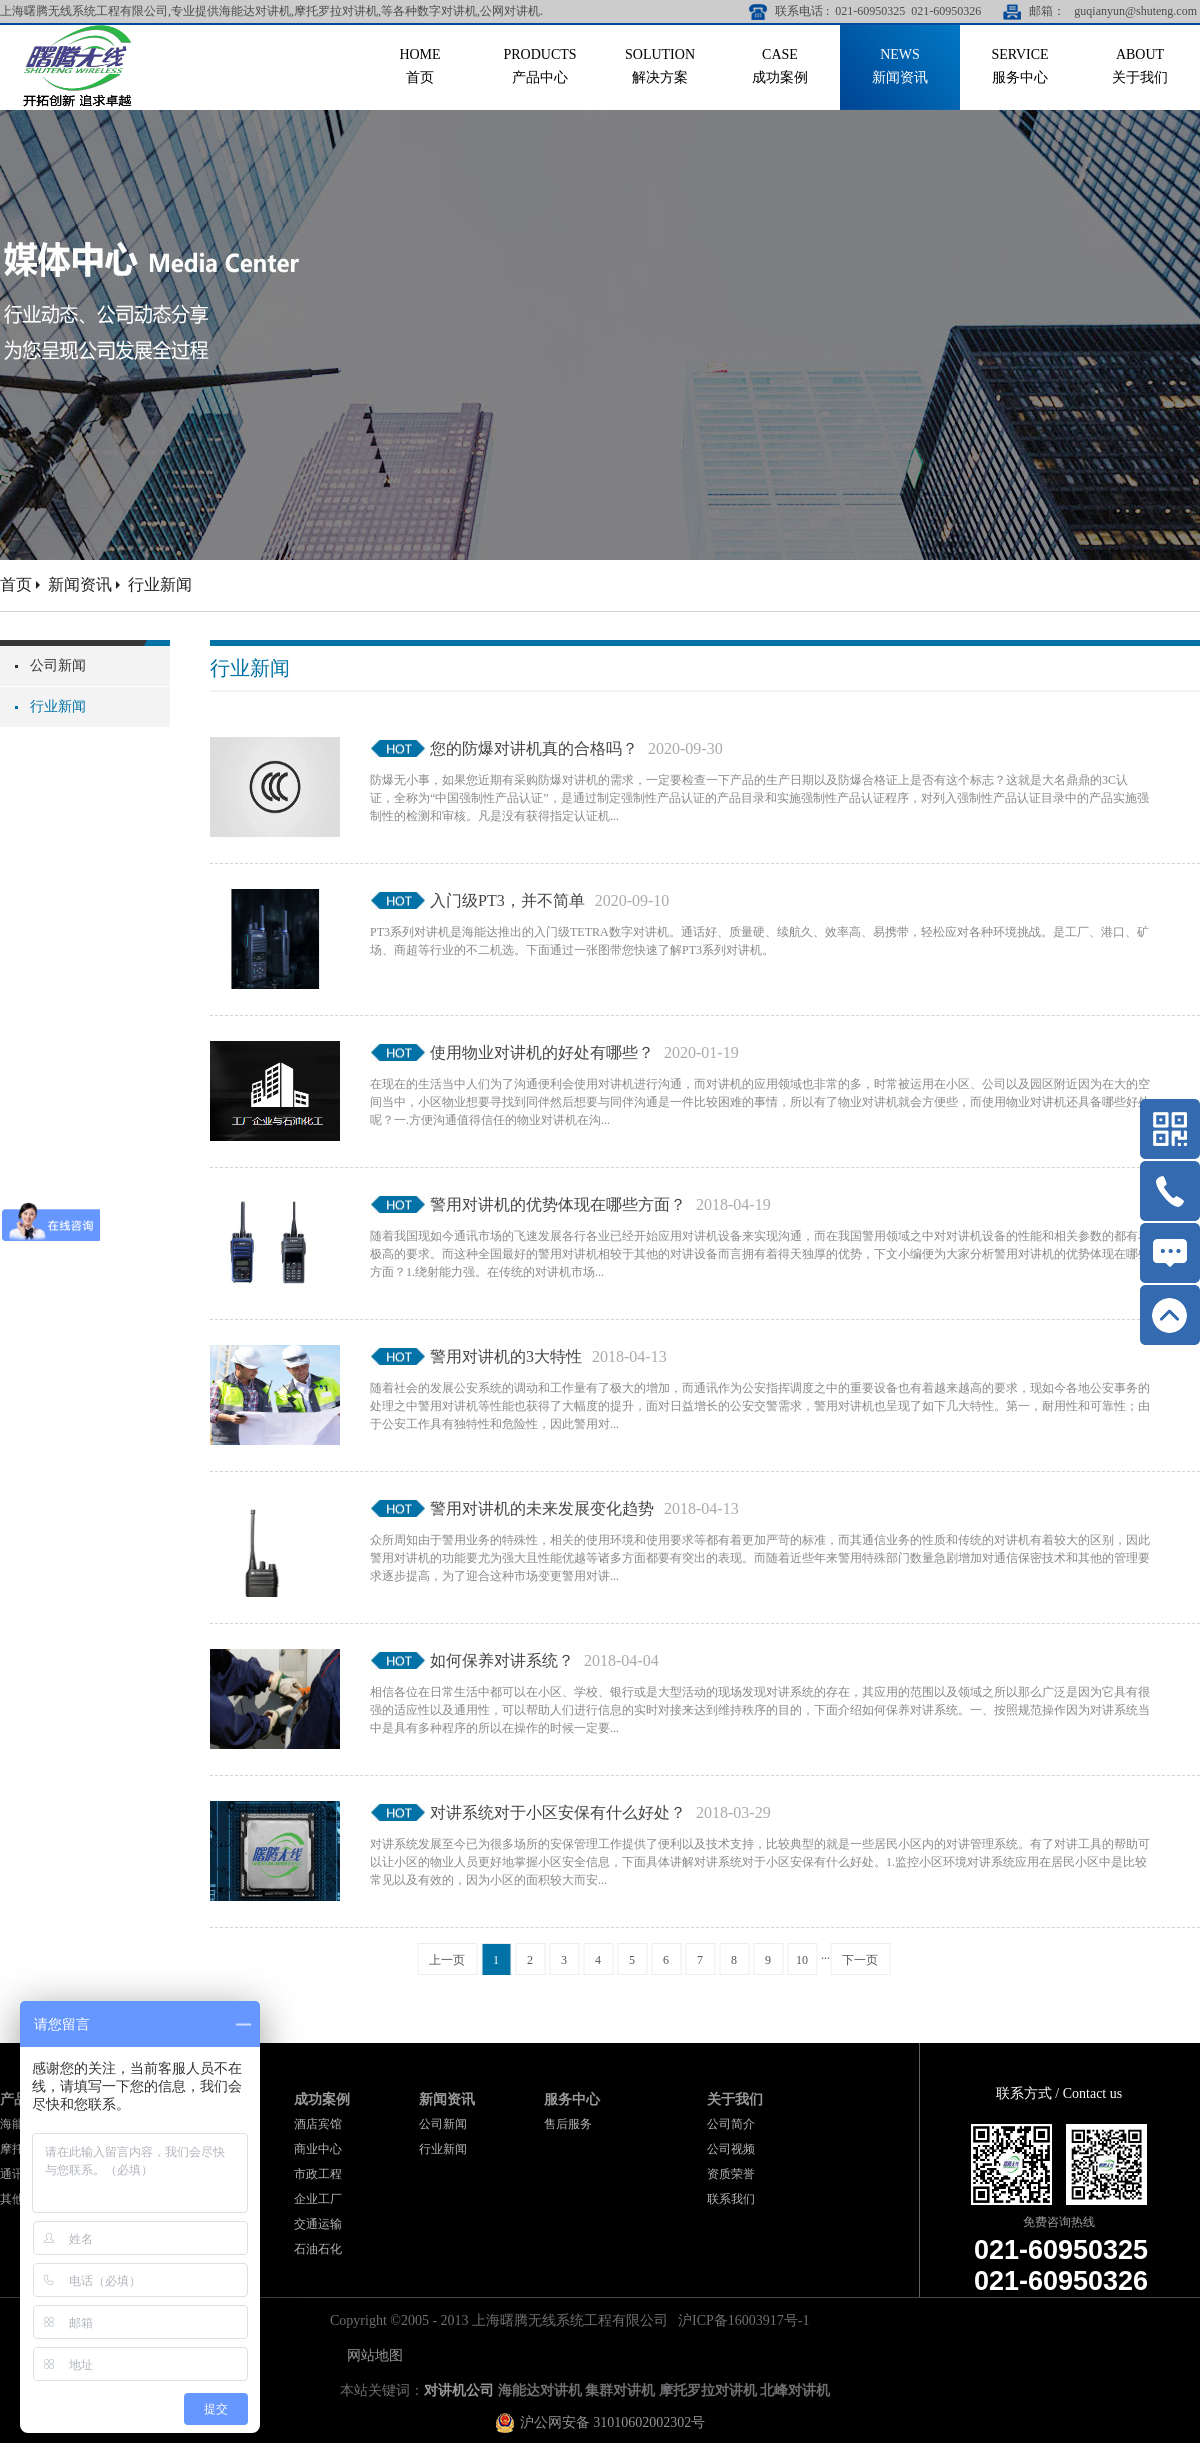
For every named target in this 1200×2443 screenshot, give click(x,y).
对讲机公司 (459, 2390)
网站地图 (371, 2355)
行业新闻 (160, 584)
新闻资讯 (80, 584)
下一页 (860, 1960)
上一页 (447, 1960)
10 (802, 1960)
